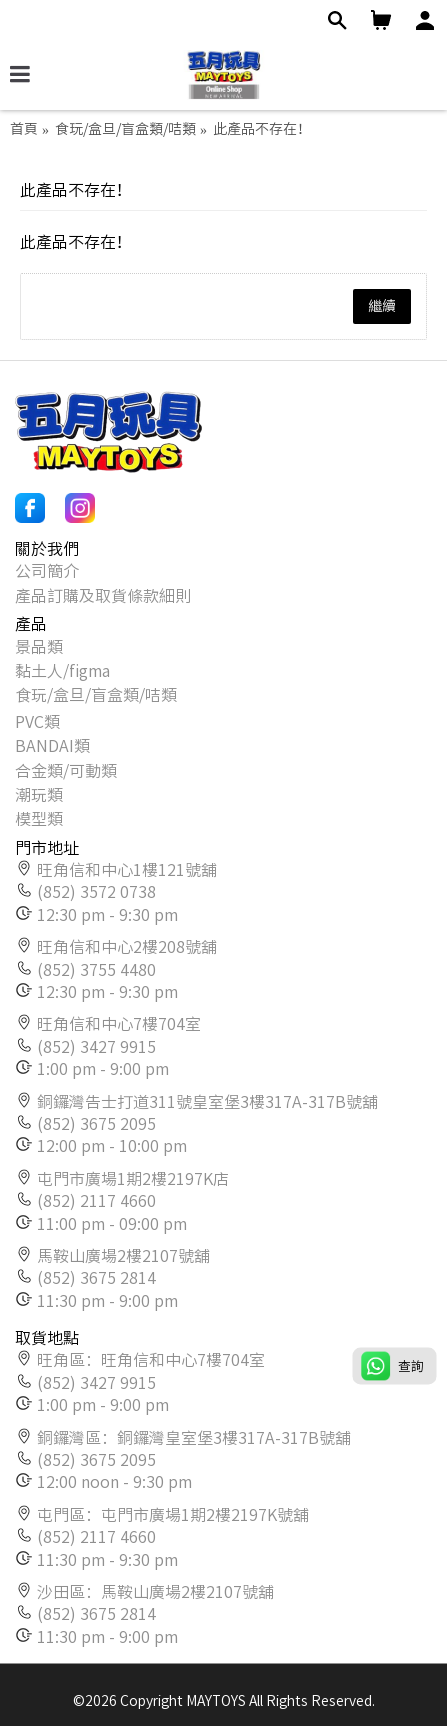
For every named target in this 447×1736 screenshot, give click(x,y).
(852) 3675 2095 (96, 1124)
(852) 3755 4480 (96, 970)
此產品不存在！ (262, 129)
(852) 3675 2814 (96, 1278)
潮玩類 (39, 795)
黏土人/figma (62, 671)
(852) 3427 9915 (96, 1047)
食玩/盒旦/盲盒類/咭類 (125, 129)
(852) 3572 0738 (96, 892)
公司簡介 (47, 571)
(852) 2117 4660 (96, 1201)
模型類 (39, 819)
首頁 (24, 129)
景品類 (39, 647)
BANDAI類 (52, 746)
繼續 (382, 306)
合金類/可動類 (66, 771)
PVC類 (37, 722)
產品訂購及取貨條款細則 (103, 596)
